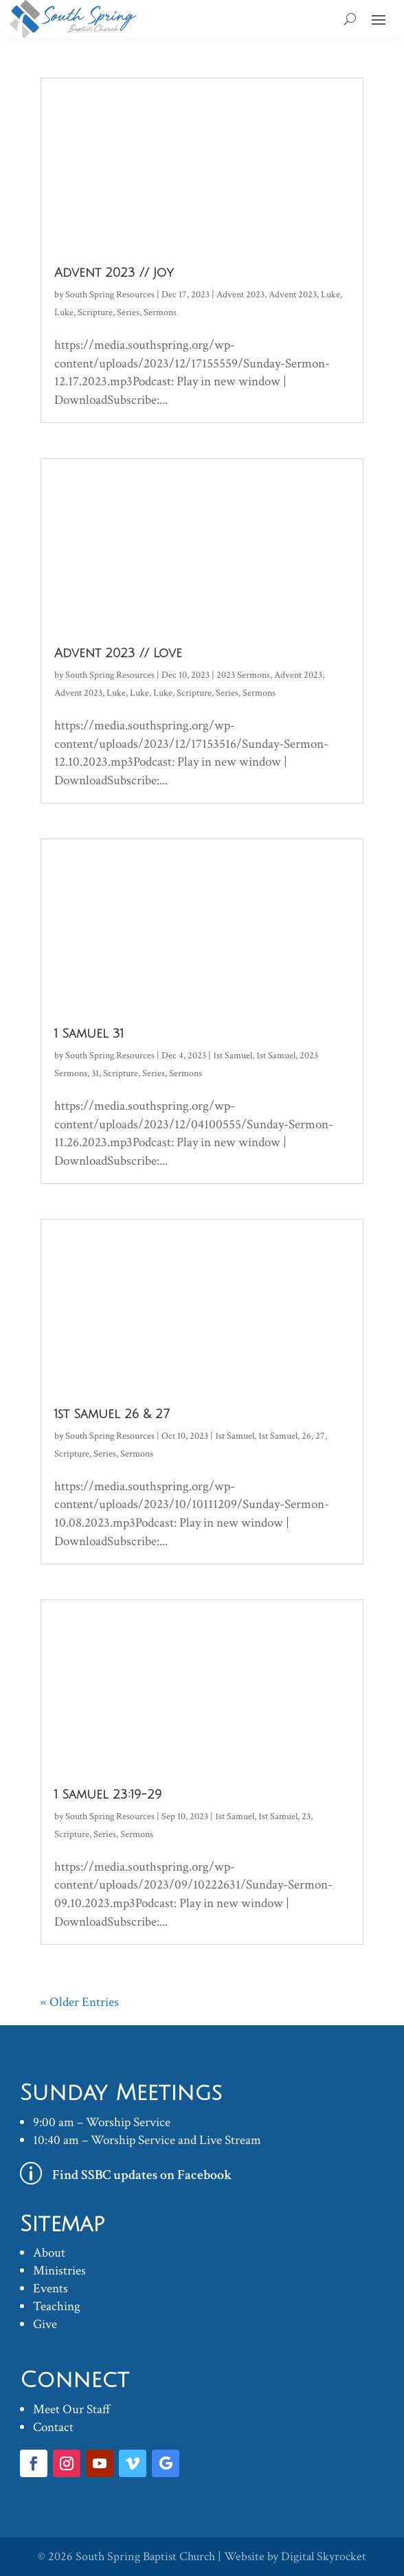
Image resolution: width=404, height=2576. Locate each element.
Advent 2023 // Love (118, 653)
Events (50, 2288)
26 (306, 1436)
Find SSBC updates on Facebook (142, 2175)
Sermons (160, 312)
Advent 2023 (240, 294)
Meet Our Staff (72, 2409)
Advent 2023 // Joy (114, 273)
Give (45, 2324)
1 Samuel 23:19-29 (107, 1794)
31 (95, 1073)
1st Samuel (232, 1055)
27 (320, 1436)
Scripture (95, 312)
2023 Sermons (243, 675)
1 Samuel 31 (89, 1033)
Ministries (59, 2270)
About (49, 2252)
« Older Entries (80, 2002)
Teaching (56, 2306)
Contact (53, 2427)
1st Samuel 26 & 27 (111, 1414)
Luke (330, 294)
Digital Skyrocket (323, 2556)
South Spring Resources (110, 294)
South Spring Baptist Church (145, 2556)
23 (306, 1816)
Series (128, 312)
